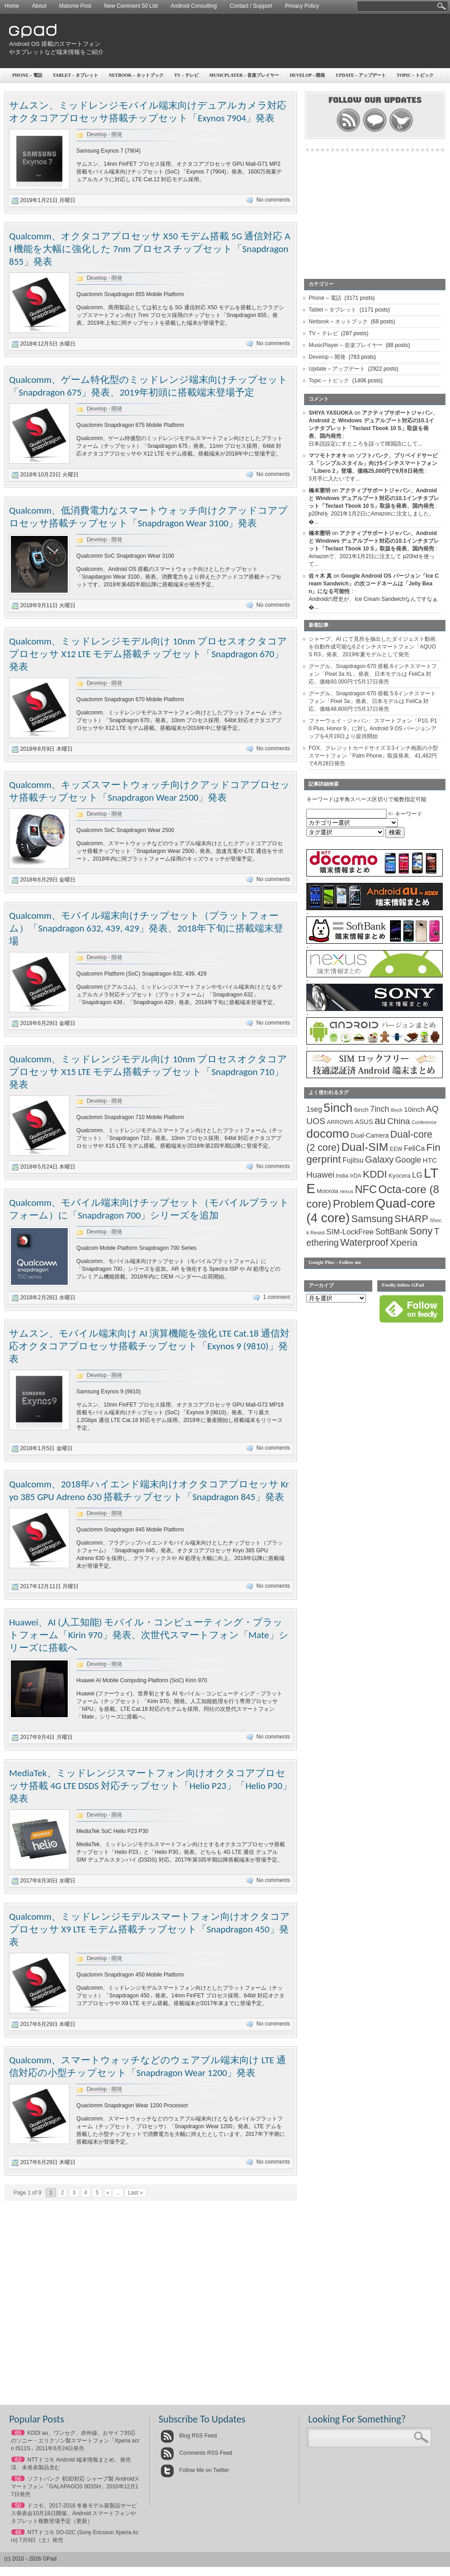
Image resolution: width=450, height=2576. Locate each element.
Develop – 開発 (307, 75)
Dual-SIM (364, 1147)
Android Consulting (194, 6)
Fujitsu (352, 1160)
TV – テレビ (186, 75)
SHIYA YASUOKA (331, 413)
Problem (353, 1204)
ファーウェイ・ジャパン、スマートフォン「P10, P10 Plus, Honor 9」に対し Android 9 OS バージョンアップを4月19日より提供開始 (373, 728)
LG (417, 1175)
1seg (314, 1109)
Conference (423, 1122)
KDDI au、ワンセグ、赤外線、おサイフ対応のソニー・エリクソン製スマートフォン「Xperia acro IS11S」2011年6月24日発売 (75, 2441)
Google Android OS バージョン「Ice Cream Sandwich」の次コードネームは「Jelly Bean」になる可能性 (374, 583)
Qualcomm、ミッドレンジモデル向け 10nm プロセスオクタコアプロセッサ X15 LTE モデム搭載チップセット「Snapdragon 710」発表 (148, 1071)
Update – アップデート (337, 369)
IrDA (355, 1176)
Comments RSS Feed (196, 2453)
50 (18, 2505)
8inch (396, 1110)
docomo (327, 1133)
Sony (421, 1231)
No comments (273, 200)
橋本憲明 (319, 490)
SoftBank (391, 1231)
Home (12, 6)
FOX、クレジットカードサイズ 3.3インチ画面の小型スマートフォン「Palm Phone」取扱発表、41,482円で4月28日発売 (373, 756)
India (342, 1175)
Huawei (320, 1174)
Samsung (372, 1218)
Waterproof (364, 1242)
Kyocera (399, 1175)
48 (18, 2532)
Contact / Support (251, 6)
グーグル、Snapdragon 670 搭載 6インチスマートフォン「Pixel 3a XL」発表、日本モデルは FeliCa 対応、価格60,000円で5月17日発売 (373, 674)
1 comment (276, 1297)
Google (408, 1159)
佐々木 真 (320, 576)
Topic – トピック (329, 380)
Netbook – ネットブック (136, 75)
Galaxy (379, 1159)
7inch (379, 1109)
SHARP (411, 1219)
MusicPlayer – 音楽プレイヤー (245, 75)
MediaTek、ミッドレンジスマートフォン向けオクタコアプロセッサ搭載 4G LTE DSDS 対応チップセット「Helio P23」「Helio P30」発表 (150, 1785)
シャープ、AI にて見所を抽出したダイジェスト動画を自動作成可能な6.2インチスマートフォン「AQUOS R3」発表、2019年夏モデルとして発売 (372, 647)
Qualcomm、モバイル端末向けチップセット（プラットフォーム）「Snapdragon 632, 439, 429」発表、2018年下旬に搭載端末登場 (146, 928)
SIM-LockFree (350, 1232)
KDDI (375, 1174)
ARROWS (340, 1122)
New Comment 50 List (131, 6)
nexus (346, 1191)
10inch (414, 1109)
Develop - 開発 (105, 134)
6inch (361, 1109)
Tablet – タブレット (75, 75)
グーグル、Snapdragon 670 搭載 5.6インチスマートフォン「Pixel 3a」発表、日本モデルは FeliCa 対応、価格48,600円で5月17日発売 (372, 701)
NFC (366, 1189)
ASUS (364, 1121)
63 (18, 2460)
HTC (430, 1160)
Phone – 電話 (27, 75)
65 (18, 2433)
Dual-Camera (369, 1135)
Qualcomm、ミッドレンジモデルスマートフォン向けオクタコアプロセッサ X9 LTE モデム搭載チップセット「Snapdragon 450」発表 (149, 1929)
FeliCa (414, 1148)
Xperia (404, 1242)
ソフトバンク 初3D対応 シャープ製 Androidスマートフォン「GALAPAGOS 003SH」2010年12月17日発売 (75, 2486)
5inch (338, 1108)
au (380, 1120)
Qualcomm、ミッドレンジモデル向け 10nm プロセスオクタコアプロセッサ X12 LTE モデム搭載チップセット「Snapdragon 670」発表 (148, 654)
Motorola (327, 1191)
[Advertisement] (395, 65)
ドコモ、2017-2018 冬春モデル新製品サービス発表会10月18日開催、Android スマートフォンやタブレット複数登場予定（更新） (74, 2513)
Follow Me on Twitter (194, 2470)
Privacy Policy (302, 6)
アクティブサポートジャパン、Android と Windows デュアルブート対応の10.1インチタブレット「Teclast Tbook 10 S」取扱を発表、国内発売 (374, 498)
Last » (135, 2193)
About (39, 6)
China (398, 1121)
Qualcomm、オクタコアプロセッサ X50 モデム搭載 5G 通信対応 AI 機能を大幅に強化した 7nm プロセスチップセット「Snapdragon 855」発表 (149, 249)
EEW (396, 1149)
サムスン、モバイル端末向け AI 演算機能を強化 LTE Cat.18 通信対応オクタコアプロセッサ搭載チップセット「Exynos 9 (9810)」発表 (149, 1346)
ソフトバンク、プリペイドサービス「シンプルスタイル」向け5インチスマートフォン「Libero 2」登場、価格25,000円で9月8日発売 (373, 463)
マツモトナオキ (328, 455)
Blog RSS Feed (188, 2435)
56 (18, 2479)
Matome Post (75, 6)
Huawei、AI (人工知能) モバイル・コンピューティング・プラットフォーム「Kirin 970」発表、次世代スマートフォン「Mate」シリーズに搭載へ (149, 1635)
